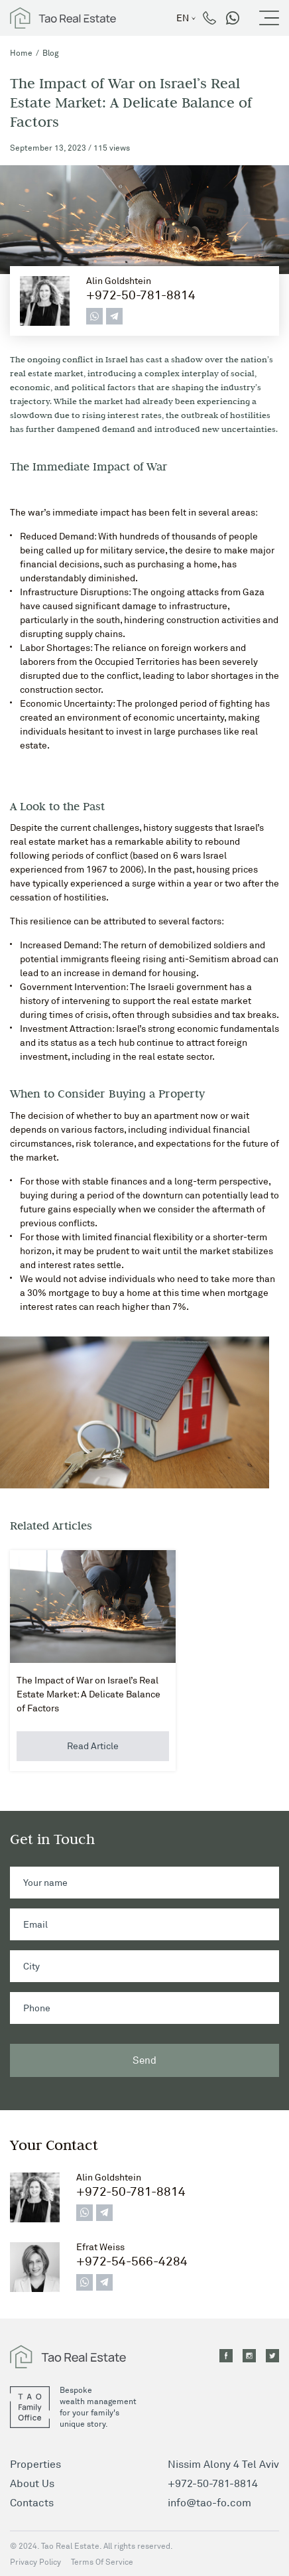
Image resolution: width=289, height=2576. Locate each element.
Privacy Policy (35, 2562)
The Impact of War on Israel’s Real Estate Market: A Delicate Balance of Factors (88, 1693)
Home (21, 53)
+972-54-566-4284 (132, 2261)
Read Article (93, 1745)
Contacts (32, 2502)
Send (144, 2060)
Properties (35, 2463)
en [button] (182, 17)
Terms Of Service (102, 2562)
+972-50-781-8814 (141, 295)
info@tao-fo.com (209, 2502)
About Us (32, 2483)
